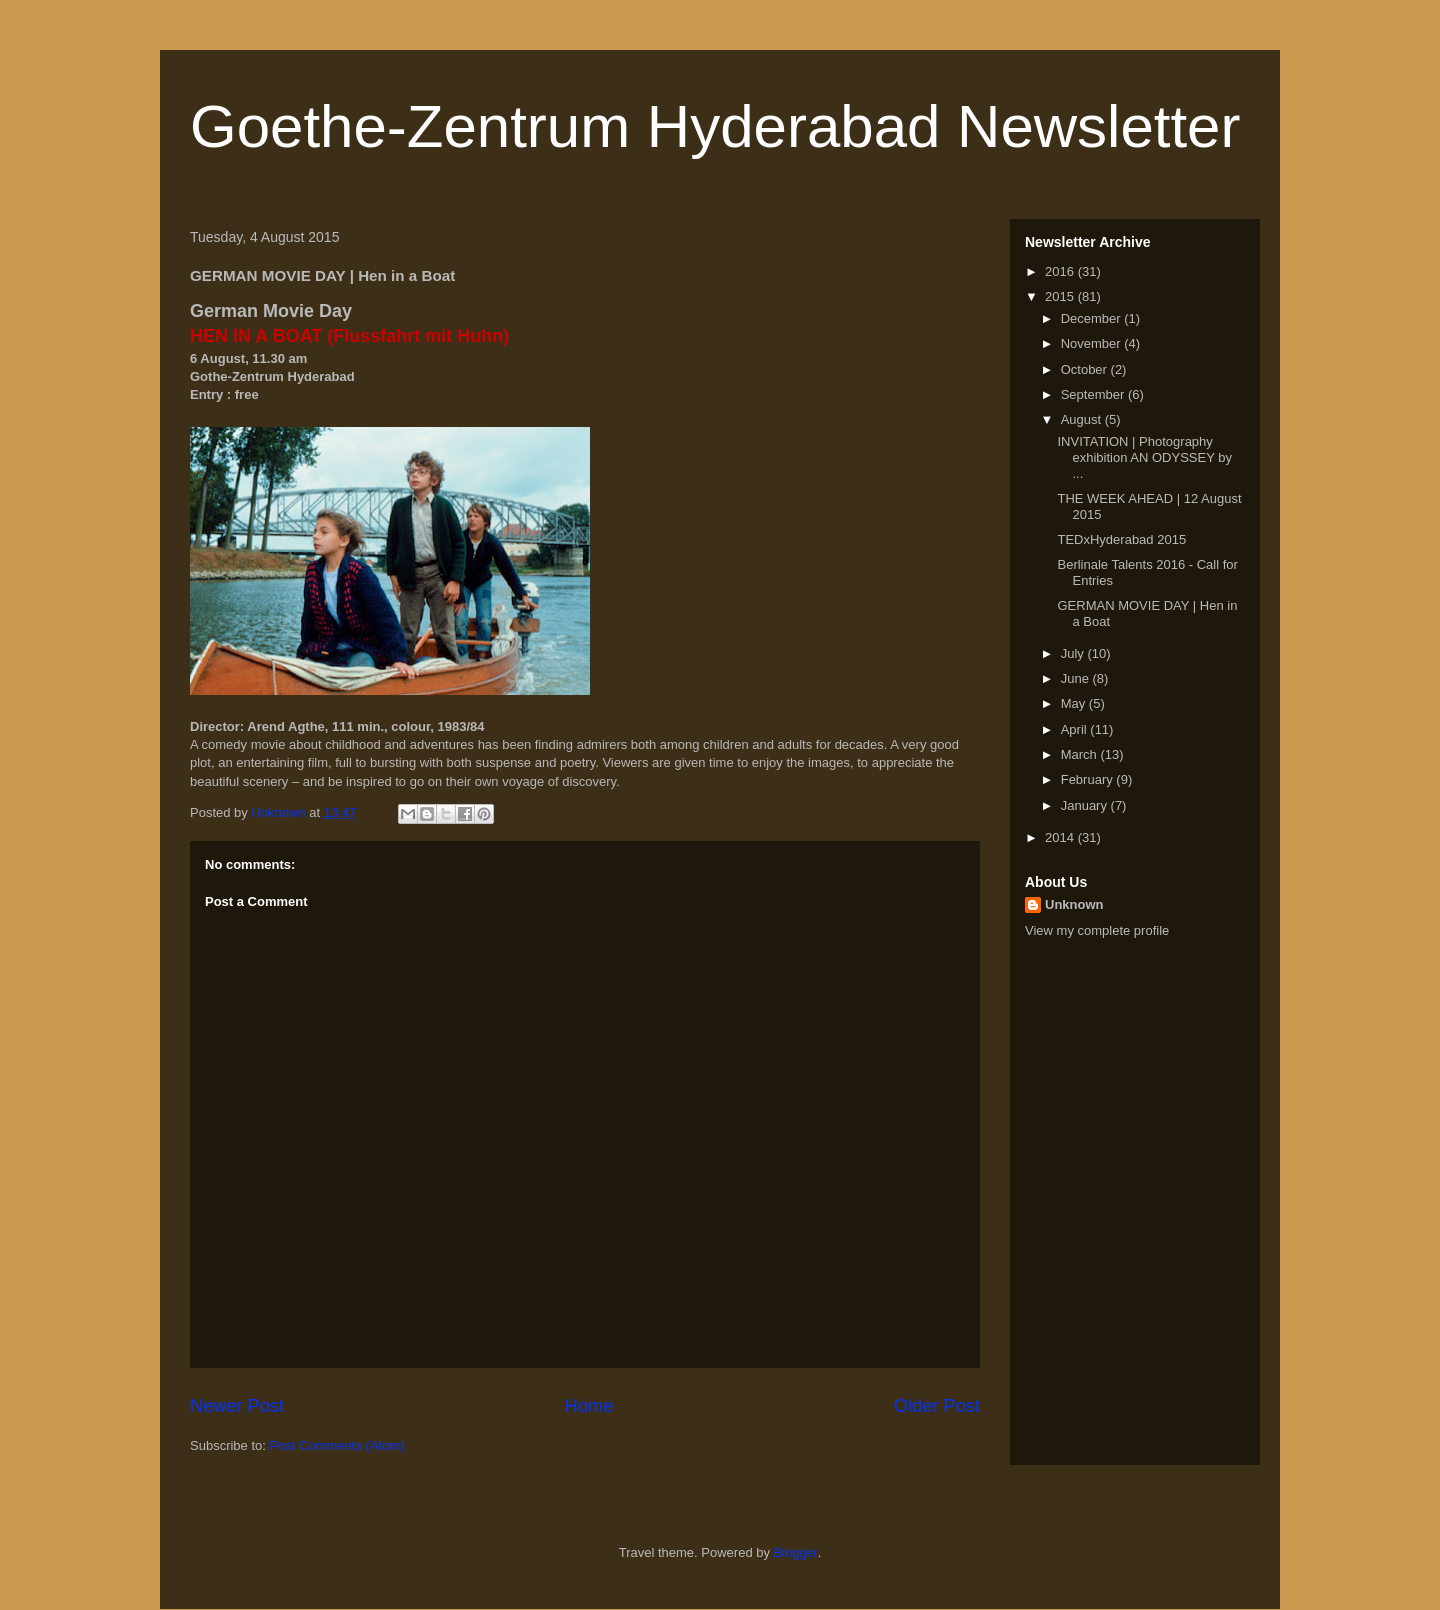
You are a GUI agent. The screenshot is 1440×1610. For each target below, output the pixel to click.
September (1094, 394)
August (1083, 419)
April (1076, 729)
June (1077, 678)
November (1093, 343)
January (1086, 805)
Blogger (796, 1552)
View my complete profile (1097, 930)
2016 (1061, 271)
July (1074, 653)
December (1093, 318)
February (1089, 779)
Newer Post (237, 1406)
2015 (1061, 296)
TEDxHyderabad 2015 (1121, 539)
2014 (1061, 837)
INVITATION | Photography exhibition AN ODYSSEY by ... (1144, 457)
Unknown (1074, 904)
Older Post (937, 1406)
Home (589, 1406)
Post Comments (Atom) (337, 1445)
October (1086, 369)
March (1081, 754)
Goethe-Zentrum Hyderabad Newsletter (715, 126)
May (1075, 703)
